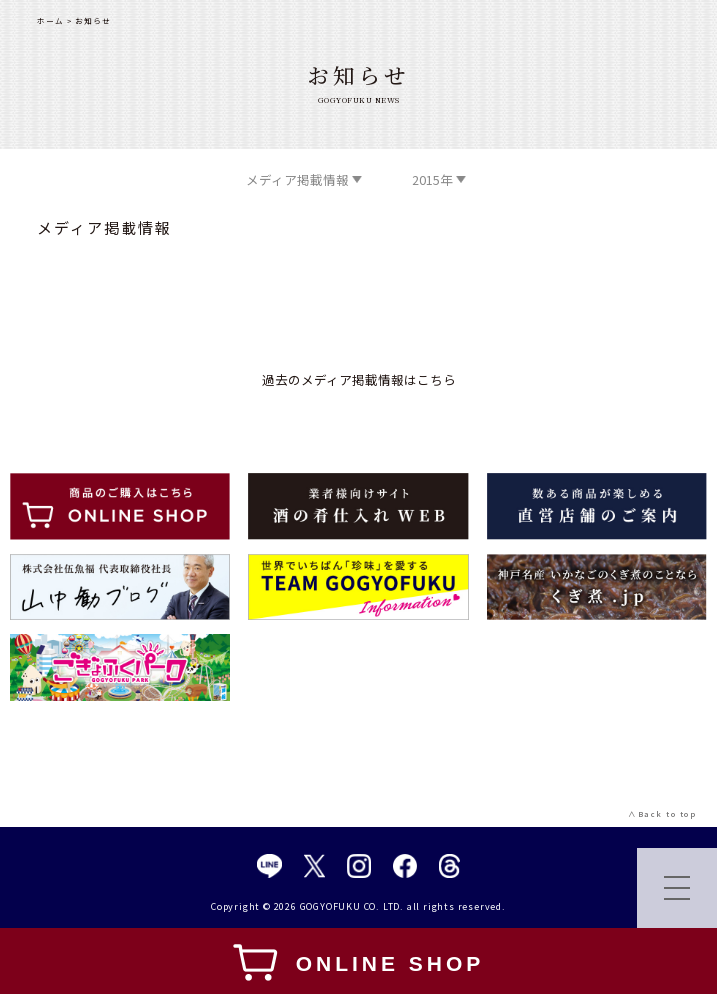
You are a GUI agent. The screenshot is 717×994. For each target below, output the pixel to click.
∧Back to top (662, 813)
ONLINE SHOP (359, 962)
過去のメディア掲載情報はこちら (359, 380)
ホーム (50, 20)
